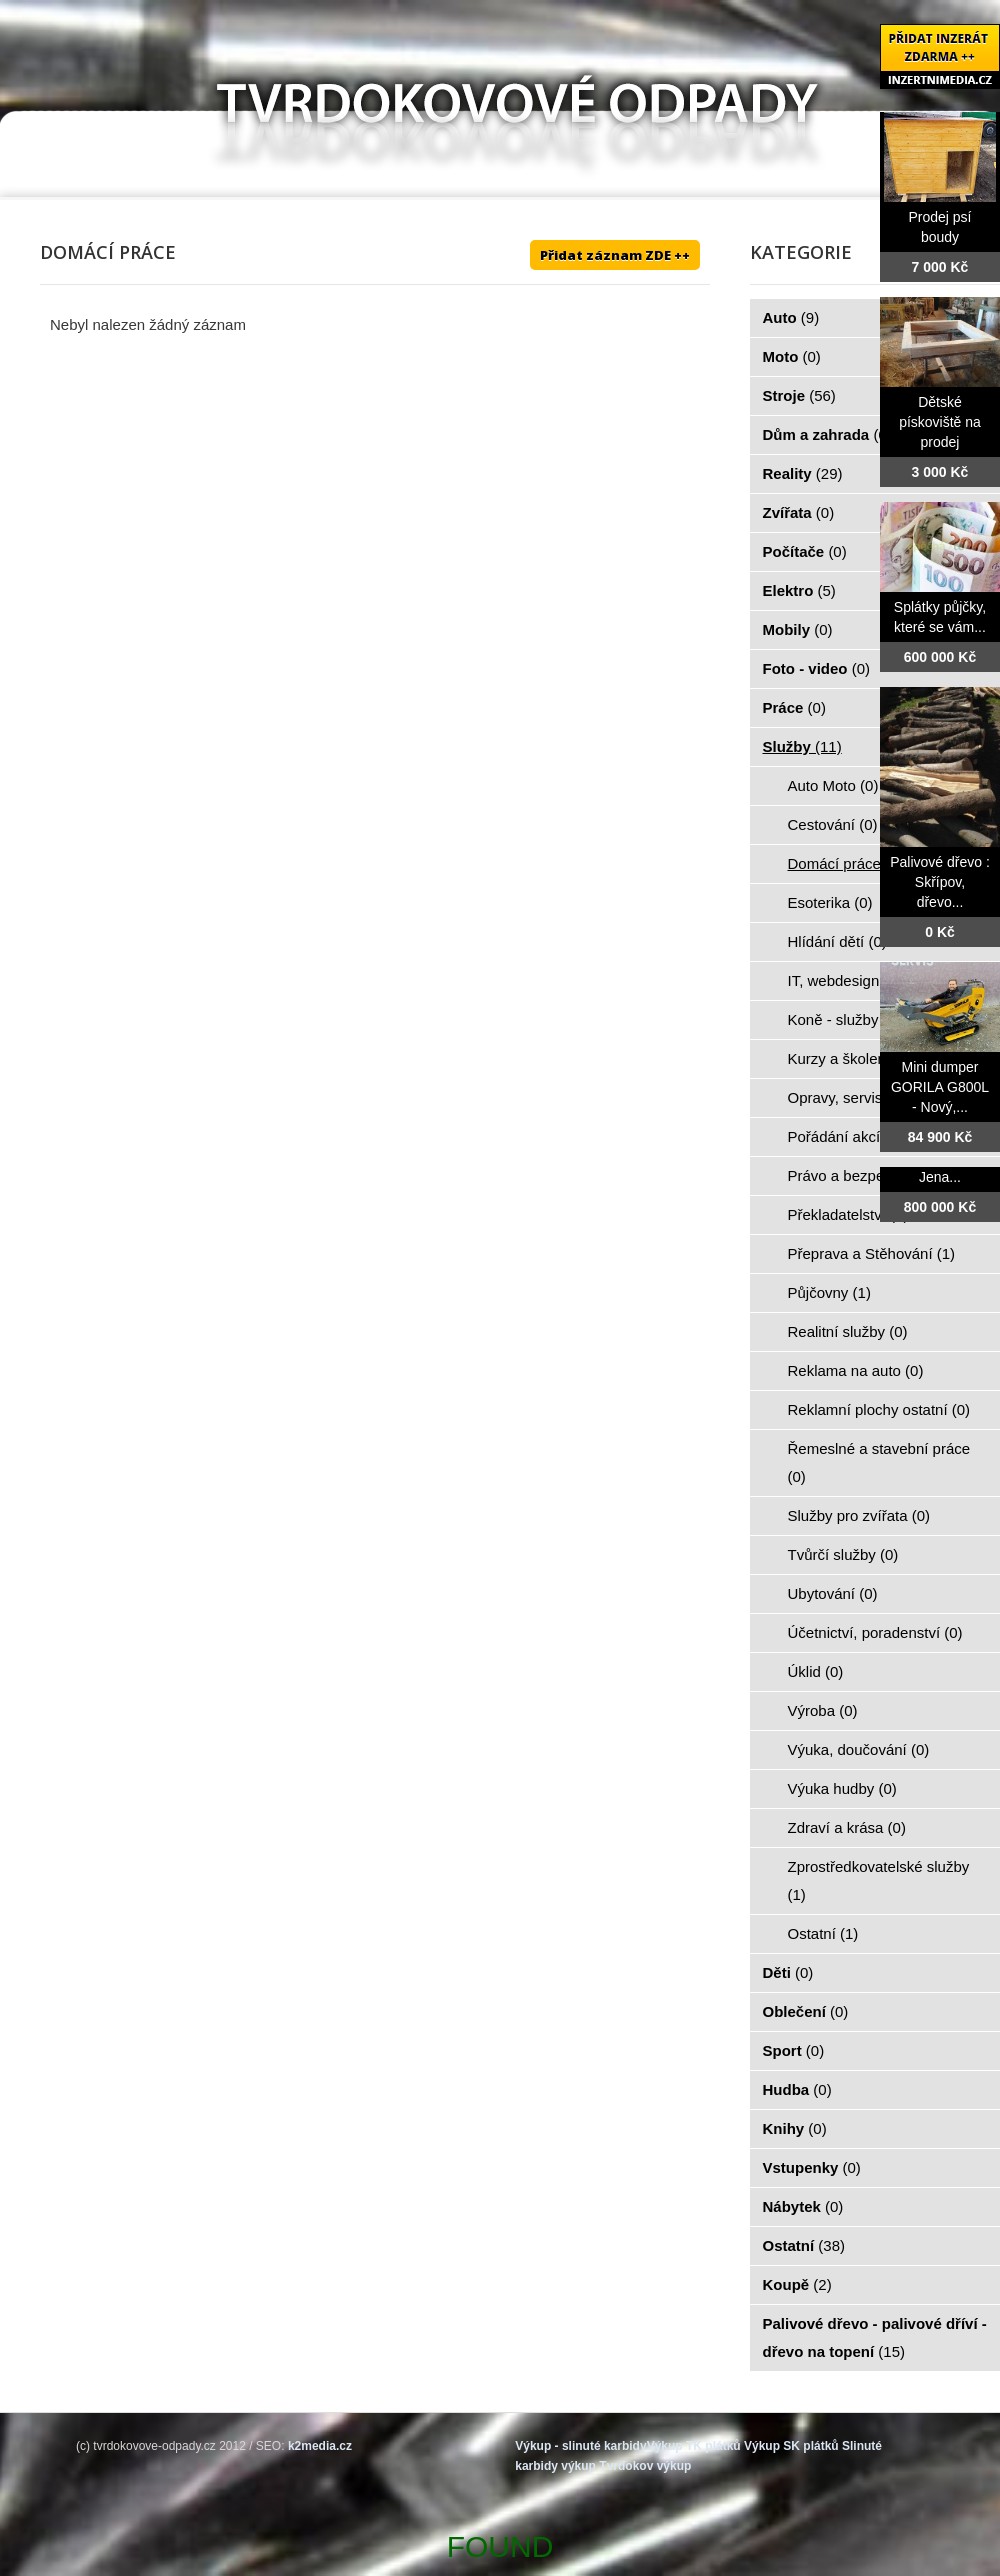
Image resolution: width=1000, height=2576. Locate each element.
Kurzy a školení (850, 1058)
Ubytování (833, 1593)
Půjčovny (829, 1292)
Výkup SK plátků (791, 2446)
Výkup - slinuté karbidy (580, 2446)
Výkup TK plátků (694, 2446)
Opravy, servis (846, 1097)
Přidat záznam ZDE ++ (615, 255)
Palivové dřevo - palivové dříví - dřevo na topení (875, 2337)
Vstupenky (812, 2167)
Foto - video (817, 668)
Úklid (816, 1671)
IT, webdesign (845, 980)
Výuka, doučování (859, 1749)
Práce (794, 707)
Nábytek (803, 2206)
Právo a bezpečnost (865, 1175)
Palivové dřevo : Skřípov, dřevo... (940, 882)
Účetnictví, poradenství (875, 1632)
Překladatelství (848, 1214)
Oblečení (806, 2011)
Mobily (798, 629)
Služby (802, 746)
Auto (791, 317)
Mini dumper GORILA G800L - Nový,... (940, 1087)
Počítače (805, 551)
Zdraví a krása (847, 1827)
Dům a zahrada (827, 434)
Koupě (797, 2284)
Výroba (823, 1710)
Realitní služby (848, 1331)
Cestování (833, 824)
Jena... (940, 1177)
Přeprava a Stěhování (872, 1253)
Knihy (795, 2128)
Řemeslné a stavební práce (879, 1462)
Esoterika (830, 902)
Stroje (799, 395)
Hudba (797, 2089)
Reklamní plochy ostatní (879, 1409)
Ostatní (823, 1933)
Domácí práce (846, 863)
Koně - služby (844, 1019)
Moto (792, 356)
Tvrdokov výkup (645, 2466)
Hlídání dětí (837, 941)
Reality (803, 473)
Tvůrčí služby (843, 1554)
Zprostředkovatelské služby (879, 1880)
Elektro (799, 590)
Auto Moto (833, 785)
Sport (794, 2050)
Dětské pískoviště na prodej (940, 422)
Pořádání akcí (845, 1136)
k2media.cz (320, 2446)
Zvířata (799, 512)
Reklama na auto (856, 1370)
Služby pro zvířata (859, 1515)
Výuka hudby (842, 1788)
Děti (788, 1972)
